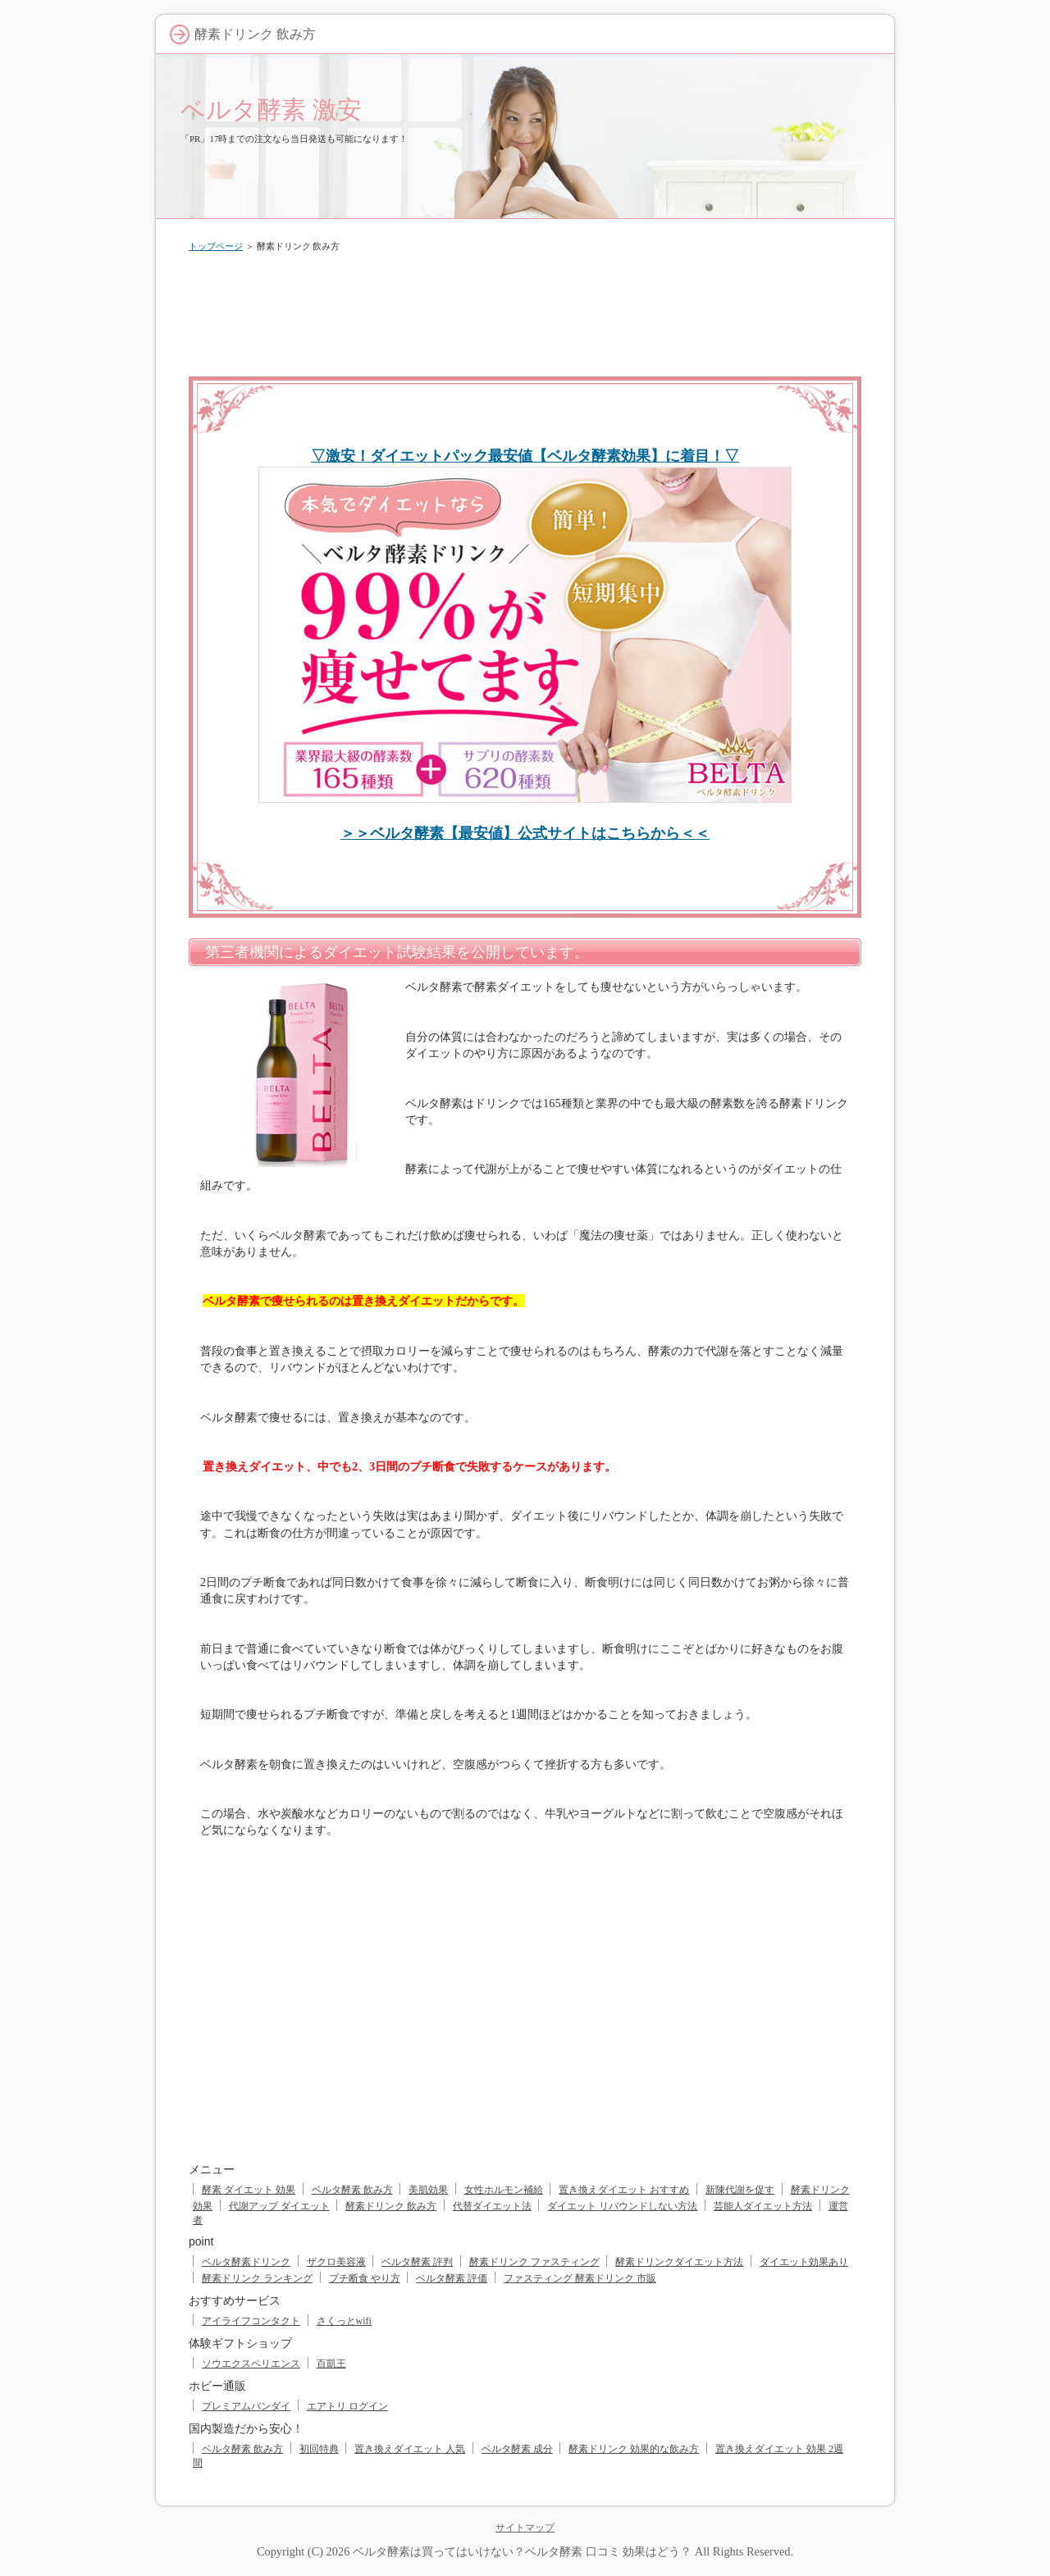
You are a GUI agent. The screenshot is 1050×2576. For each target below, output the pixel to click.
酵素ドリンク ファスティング (534, 2262)
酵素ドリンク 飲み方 (390, 2206)
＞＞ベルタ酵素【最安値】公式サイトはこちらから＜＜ (525, 833)
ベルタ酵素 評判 (417, 2262)
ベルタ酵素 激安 (271, 109)
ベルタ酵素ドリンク (246, 2262)
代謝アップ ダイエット (279, 2206)
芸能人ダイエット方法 (763, 2206)
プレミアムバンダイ (246, 2406)
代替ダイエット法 (492, 2206)
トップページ (216, 246)
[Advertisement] (525, 311)
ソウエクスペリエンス (251, 2363)
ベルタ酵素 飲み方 (352, 2189)
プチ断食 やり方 (364, 2278)
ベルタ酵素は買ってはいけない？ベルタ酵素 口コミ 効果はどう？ (522, 2551)
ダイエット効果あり (804, 2262)
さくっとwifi (344, 2321)
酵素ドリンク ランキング (257, 2278)
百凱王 (331, 2363)
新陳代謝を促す (739, 2189)
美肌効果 (428, 2189)
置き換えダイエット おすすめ (624, 2189)
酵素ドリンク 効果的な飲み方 (633, 2449)
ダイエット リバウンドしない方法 (622, 2206)
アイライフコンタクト (251, 2321)
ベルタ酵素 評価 (451, 2278)
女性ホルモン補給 (503, 2189)
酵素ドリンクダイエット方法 (679, 2262)
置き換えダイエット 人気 (409, 2449)
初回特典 (319, 2449)
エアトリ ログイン (347, 2406)
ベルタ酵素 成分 (517, 2449)
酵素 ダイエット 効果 (248, 2189)
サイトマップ (525, 2527)
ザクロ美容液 (336, 2262)
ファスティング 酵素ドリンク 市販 (580, 2278)
